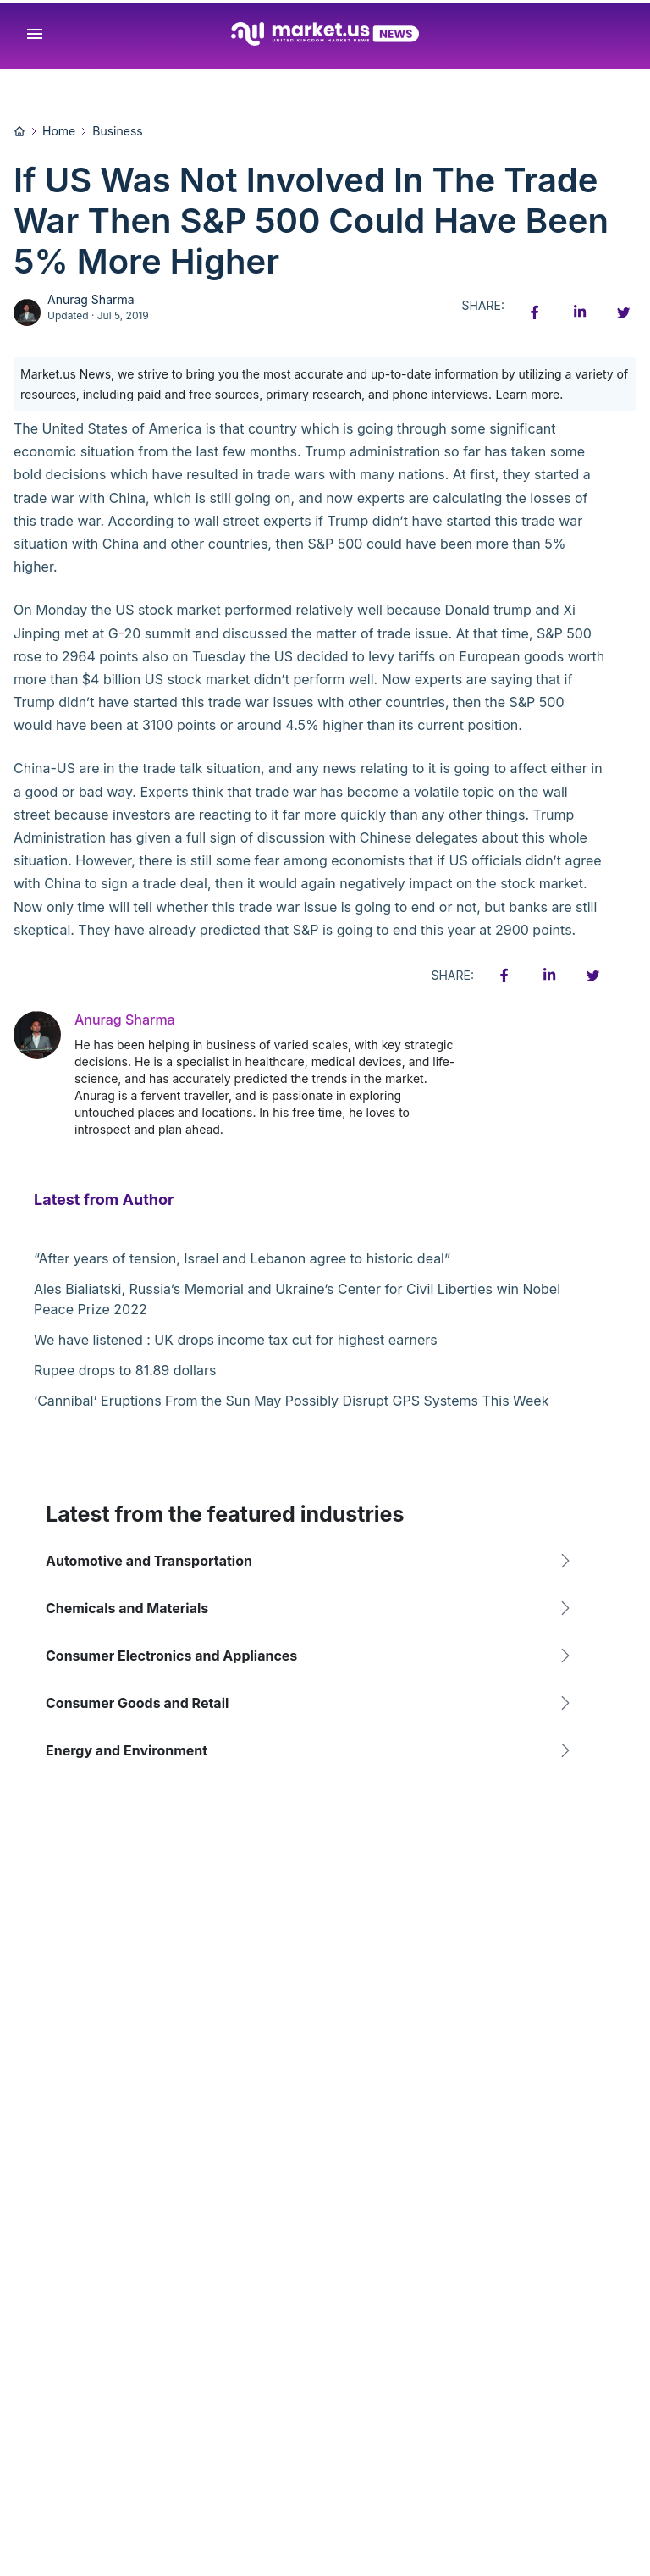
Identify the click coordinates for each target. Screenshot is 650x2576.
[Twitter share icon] (622, 312)
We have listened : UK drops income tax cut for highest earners (236, 1339)
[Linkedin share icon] (578, 312)
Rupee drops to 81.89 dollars (125, 1370)
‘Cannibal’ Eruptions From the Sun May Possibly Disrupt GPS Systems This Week (291, 1400)
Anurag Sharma (91, 299)
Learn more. (530, 394)
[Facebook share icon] (534, 312)
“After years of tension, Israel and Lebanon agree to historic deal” (242, 1258)
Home (58, 131)
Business (117, 131)
